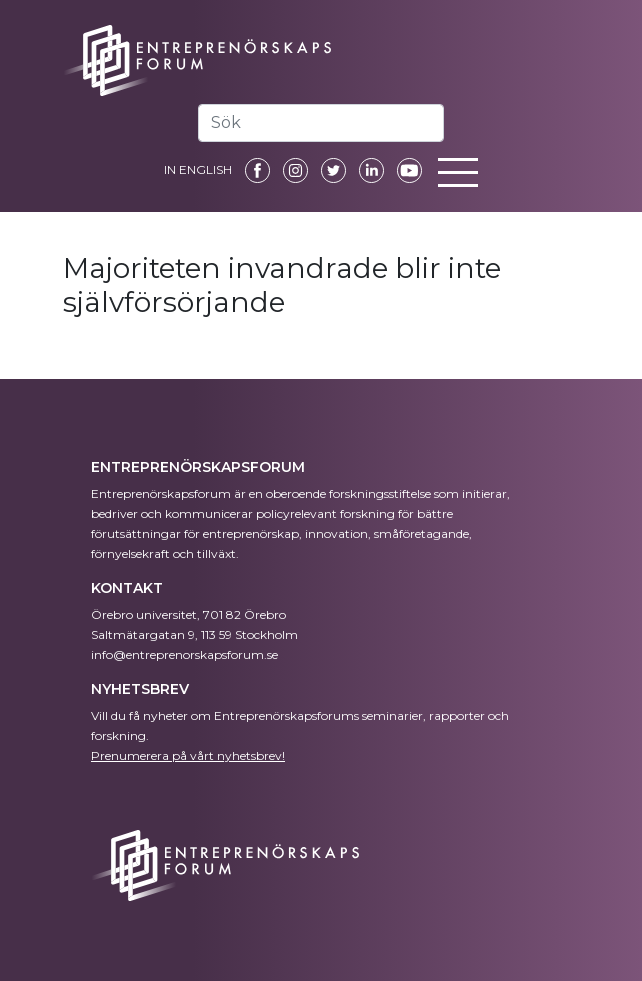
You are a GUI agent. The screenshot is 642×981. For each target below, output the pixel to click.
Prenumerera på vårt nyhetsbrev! (188, 755)
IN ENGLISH (198, 169)
